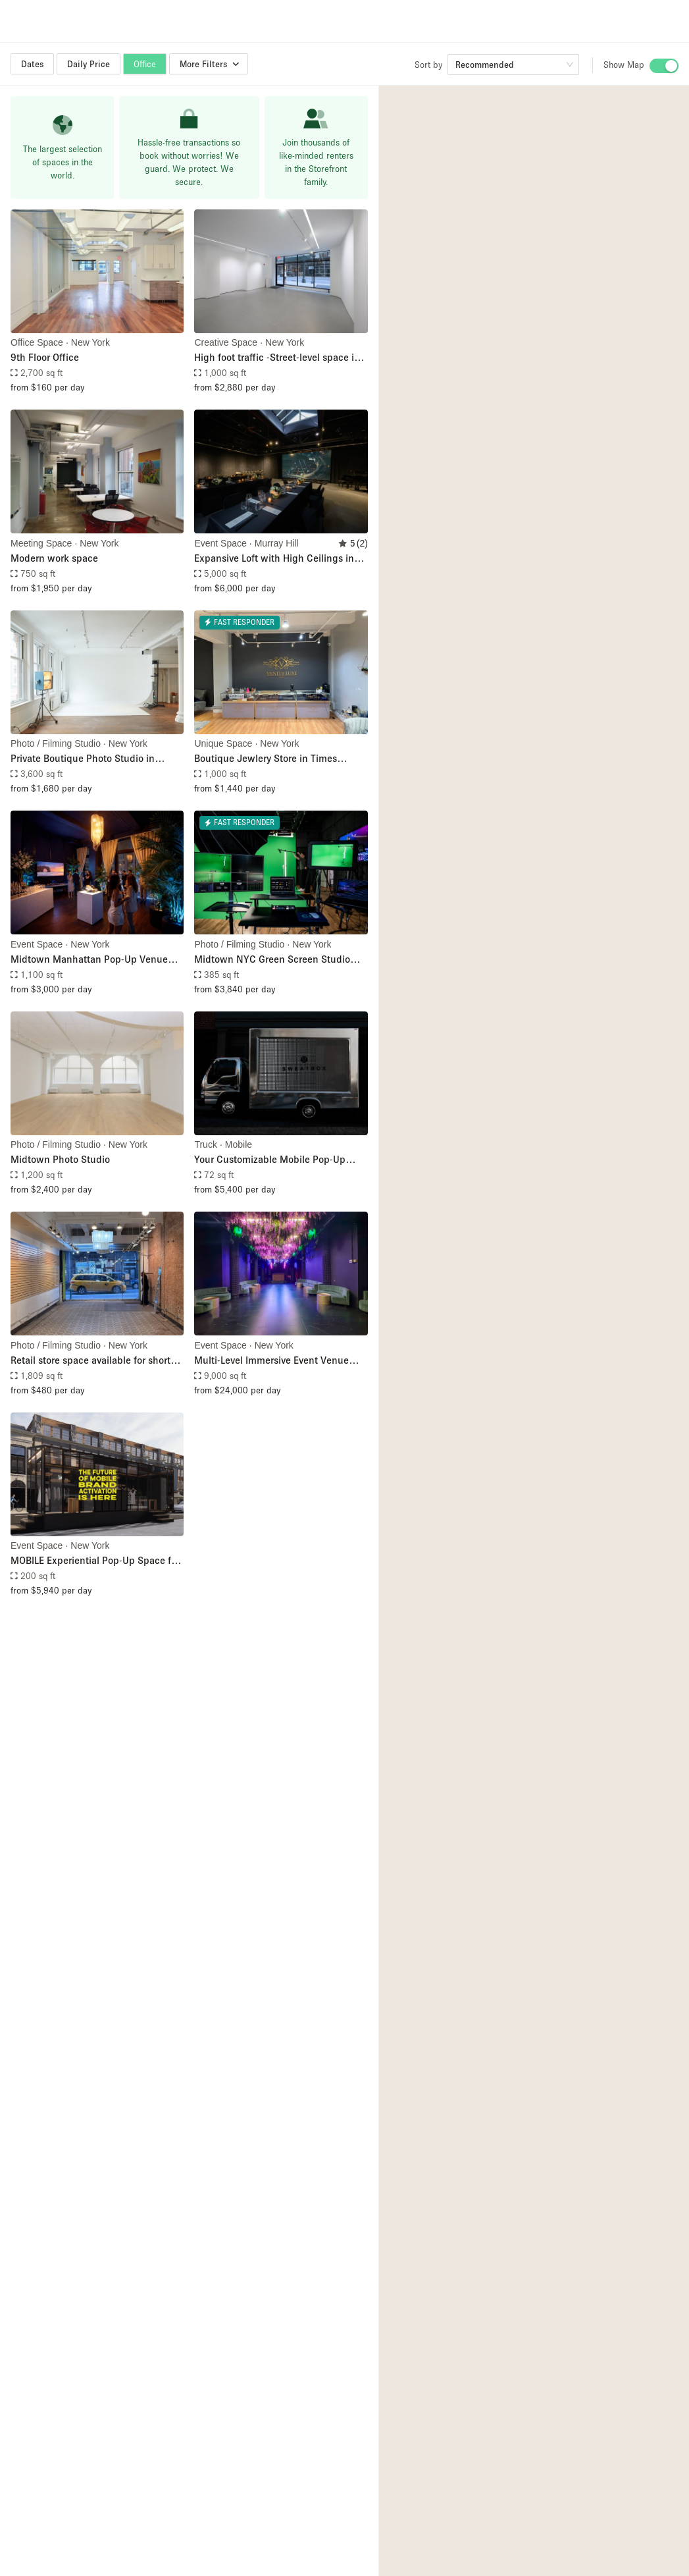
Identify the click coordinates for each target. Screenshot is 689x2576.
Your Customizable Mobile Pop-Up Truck (269, 1160)
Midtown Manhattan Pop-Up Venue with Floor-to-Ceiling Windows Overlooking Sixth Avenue (89, 960)
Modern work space (54, 558)
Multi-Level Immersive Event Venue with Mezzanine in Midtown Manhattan (271, 1361)
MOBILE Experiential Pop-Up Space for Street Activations (95, 1561)
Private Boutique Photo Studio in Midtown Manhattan (83, 759)
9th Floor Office (45, 357)
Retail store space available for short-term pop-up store (92, 1361)
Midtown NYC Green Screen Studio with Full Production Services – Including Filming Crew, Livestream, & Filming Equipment (279, 960)
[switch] (664, 66)
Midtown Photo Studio (60, 1159)
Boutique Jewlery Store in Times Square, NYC (265, 759)
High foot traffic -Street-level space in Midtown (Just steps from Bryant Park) (280, 358)
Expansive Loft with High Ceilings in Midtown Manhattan (274, 559)
